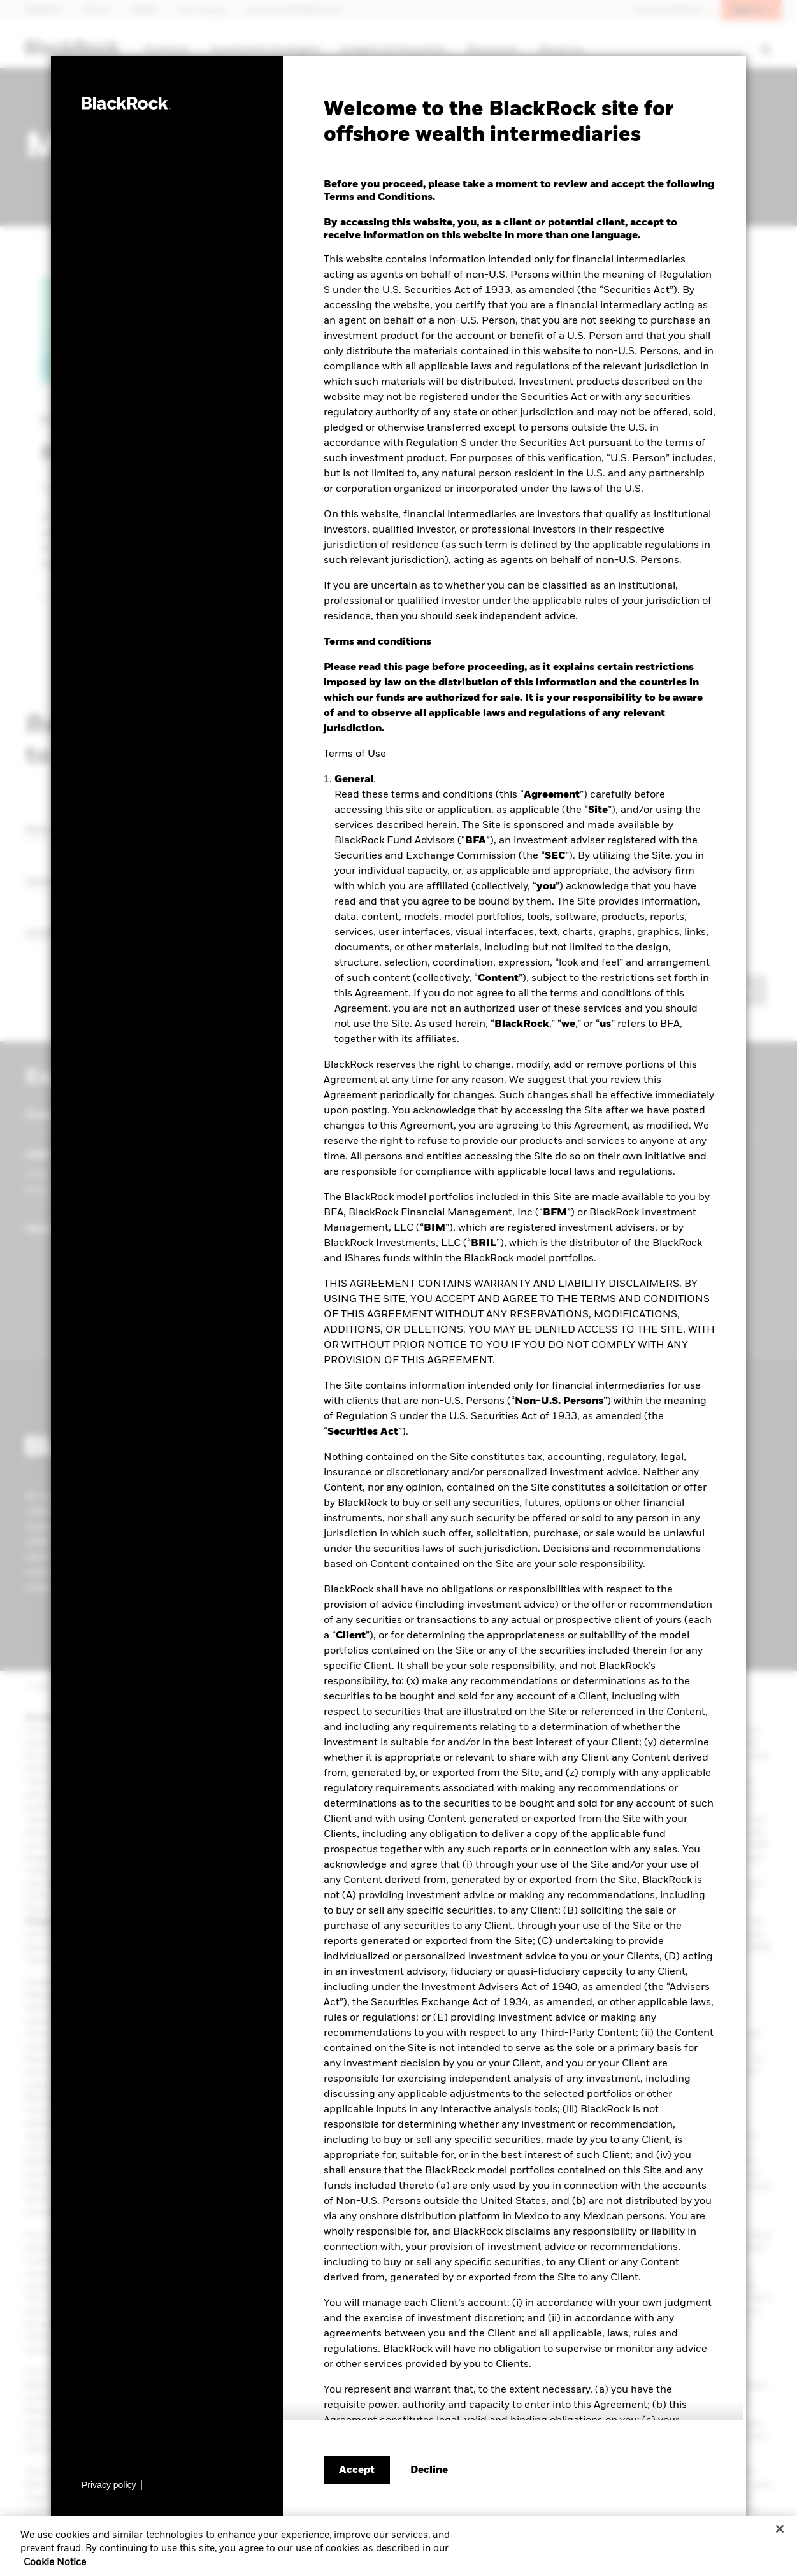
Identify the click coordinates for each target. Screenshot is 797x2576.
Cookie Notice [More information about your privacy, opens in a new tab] (55, 2566)
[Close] (780, 2533)
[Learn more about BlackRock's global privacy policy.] (112, 2485)
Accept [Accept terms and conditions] (357, 2470)
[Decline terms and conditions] (429, 2470)
